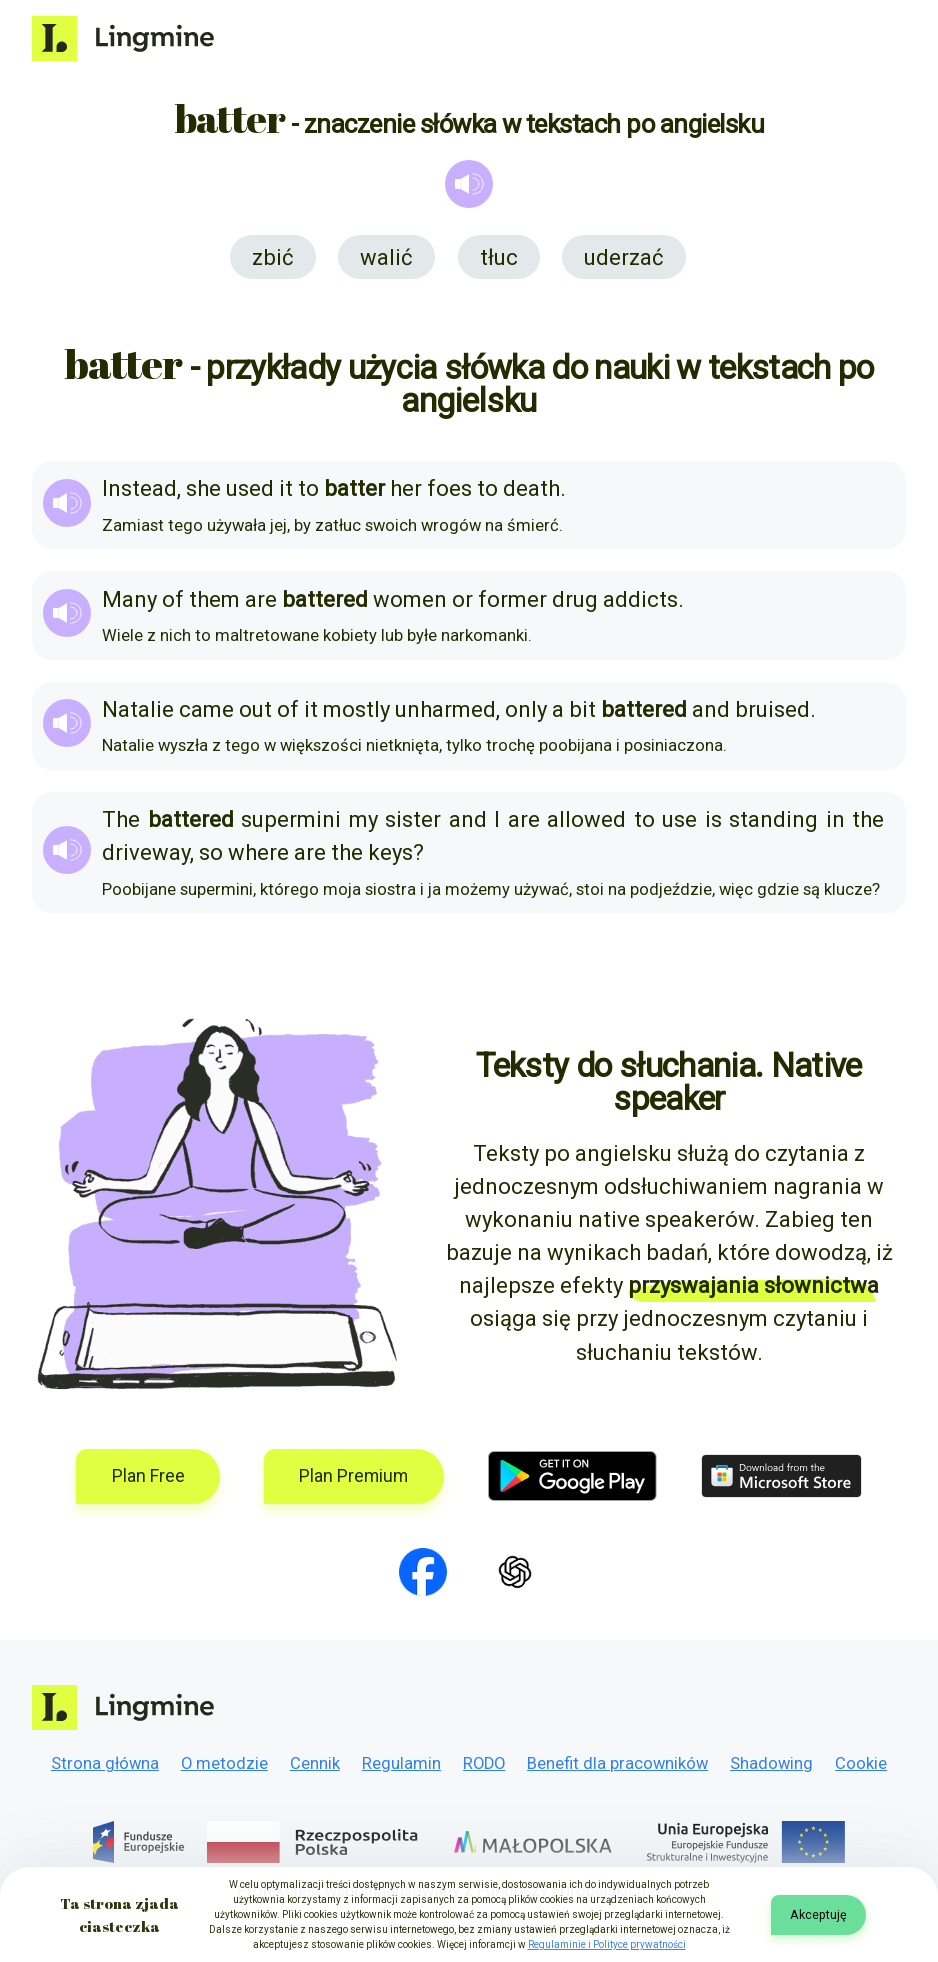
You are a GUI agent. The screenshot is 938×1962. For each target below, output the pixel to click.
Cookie (861, 1763)
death (531, 488)
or (462, 599)
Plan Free (148, 1476)
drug (575, 599)
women (410, 599)
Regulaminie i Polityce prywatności (607, 1944)
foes (449, 488)
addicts (640, 599)
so (211, 852)
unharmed (445, 709)
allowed (586, 819)
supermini (291, 819)
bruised (772, 709)
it (286, 488)
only (526, 709)
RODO (484, 1763)
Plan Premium (353, 1476)
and (711, 709)
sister (413, 819)
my (363, 819)
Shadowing (771, 1763)
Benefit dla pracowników (617, 1763)
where (258, 852)
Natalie (138, 709)
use (679, 819)
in (835, 819)
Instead (139, 488)
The (121, 819)
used (250, 488)
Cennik (315, 1763)
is (713, 819)
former (512, 599)
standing (773, 819)
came (206, 709)
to (308, 488)
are (261, 599)
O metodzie (224, 1763)
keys (390, 852)
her (406, 488)
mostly (356, 709)
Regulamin (401, 1763)
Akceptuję (818, 1914)
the (868, 819)
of (173, 599)
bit (582, 709)
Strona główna (105, 1763)
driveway (146, 852)
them (214, 599)
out (255, 709)
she (203, 488)
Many (129, 599)
